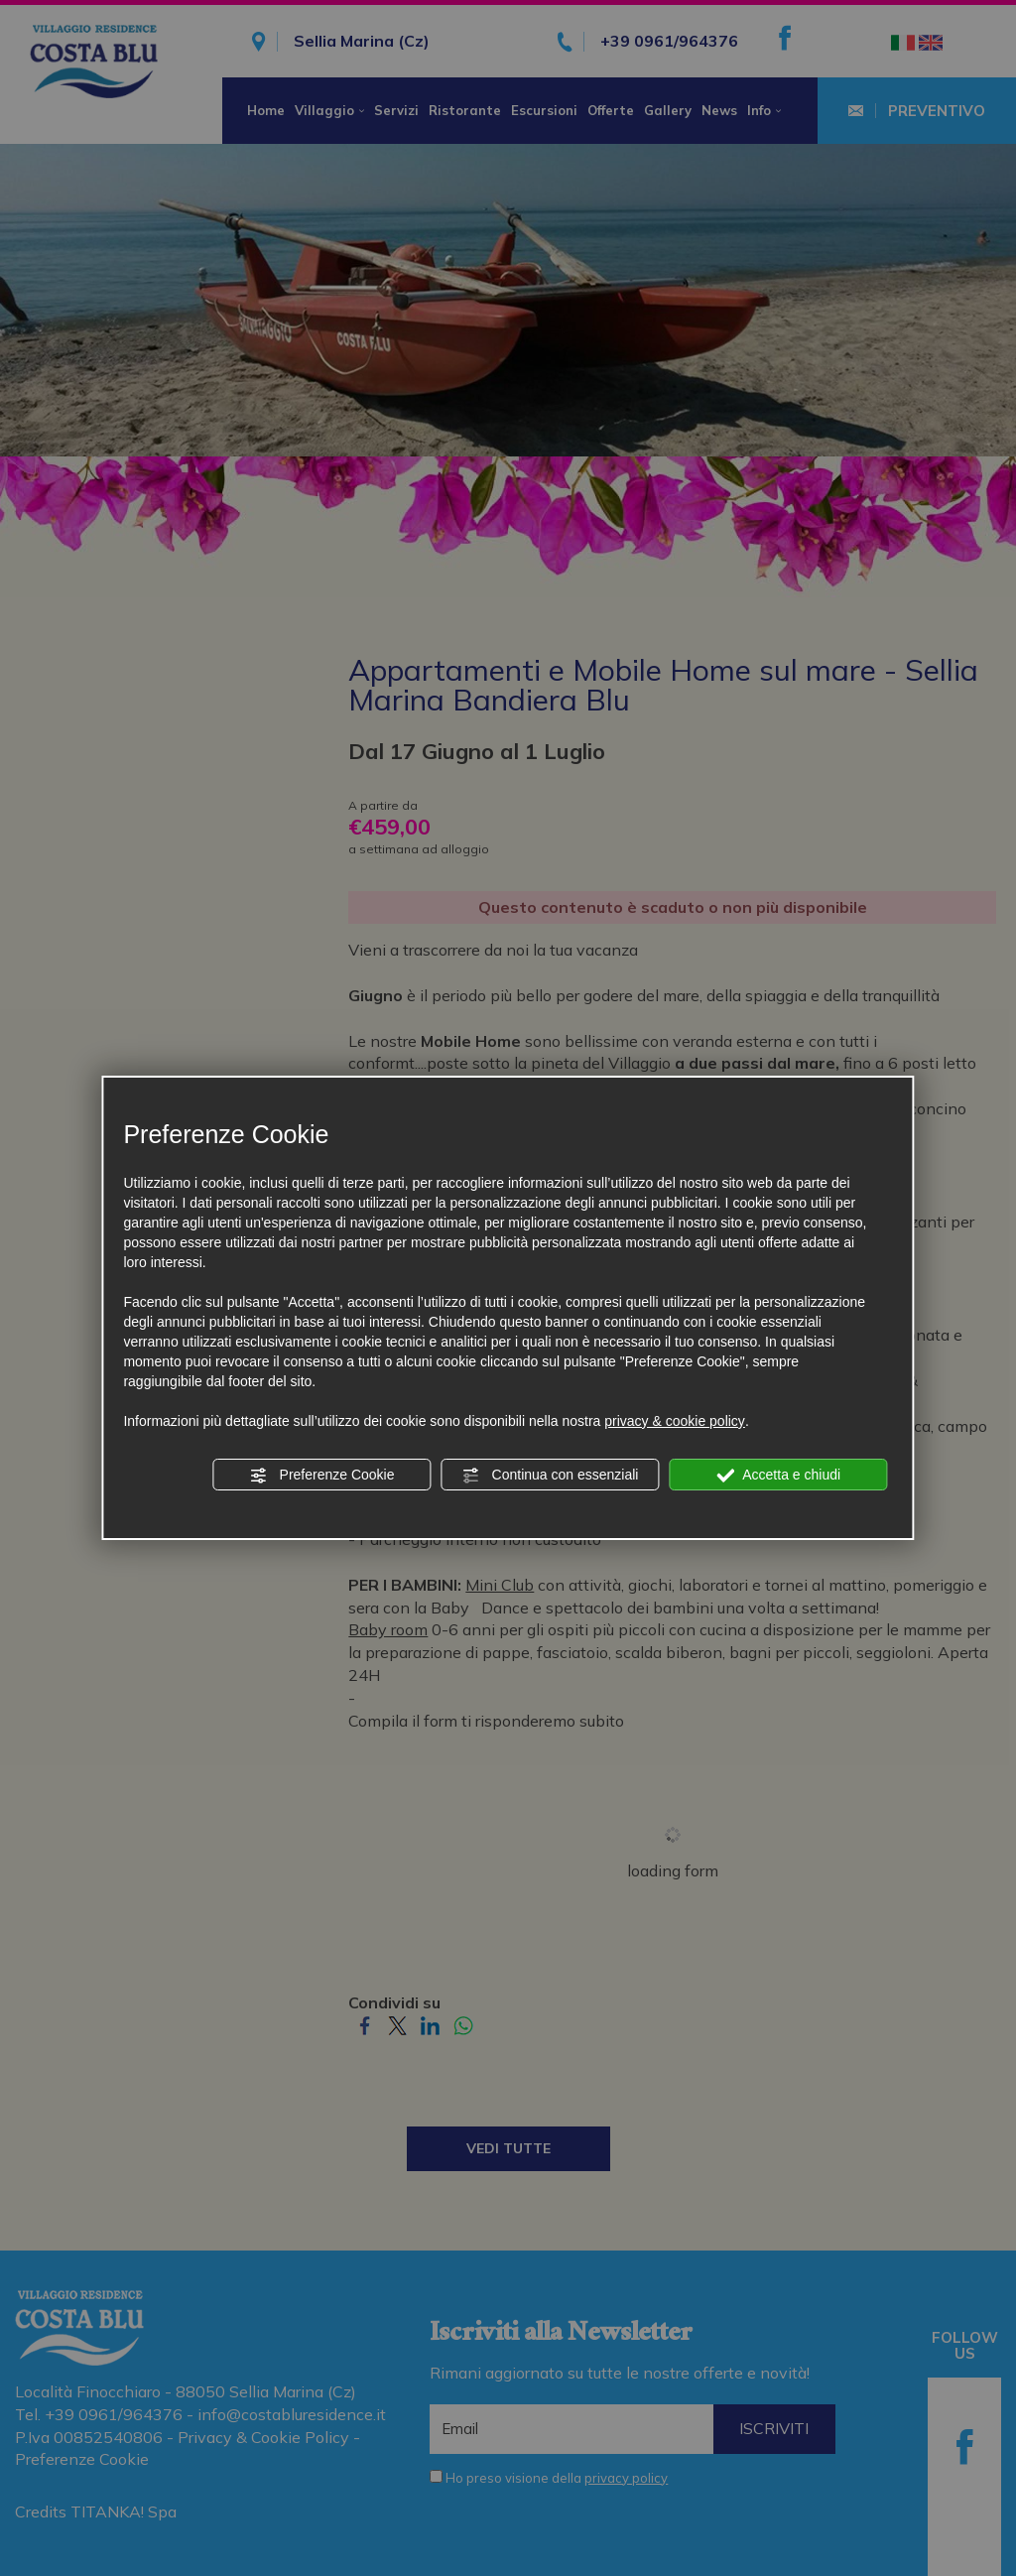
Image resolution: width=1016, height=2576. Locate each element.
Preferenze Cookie (322, 1475)
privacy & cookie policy (674, 1421)
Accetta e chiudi (778, 1475)
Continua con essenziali (550, 1475)
